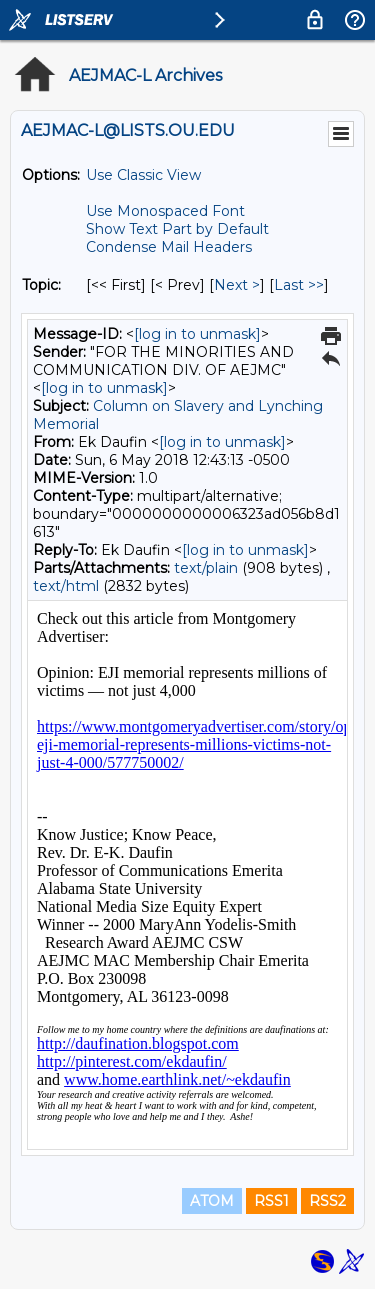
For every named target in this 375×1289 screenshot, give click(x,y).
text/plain (206, 568)
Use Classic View (143, 175)
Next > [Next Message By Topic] (237, 285)
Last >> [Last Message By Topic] (299, 285)
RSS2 (327, 1201)
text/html (66, 586)
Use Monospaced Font (165, 211)
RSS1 (271, 1201)
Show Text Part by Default (177, 229)
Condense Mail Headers (169, 247)
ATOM (212, 1201)
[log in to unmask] (197, 334)
